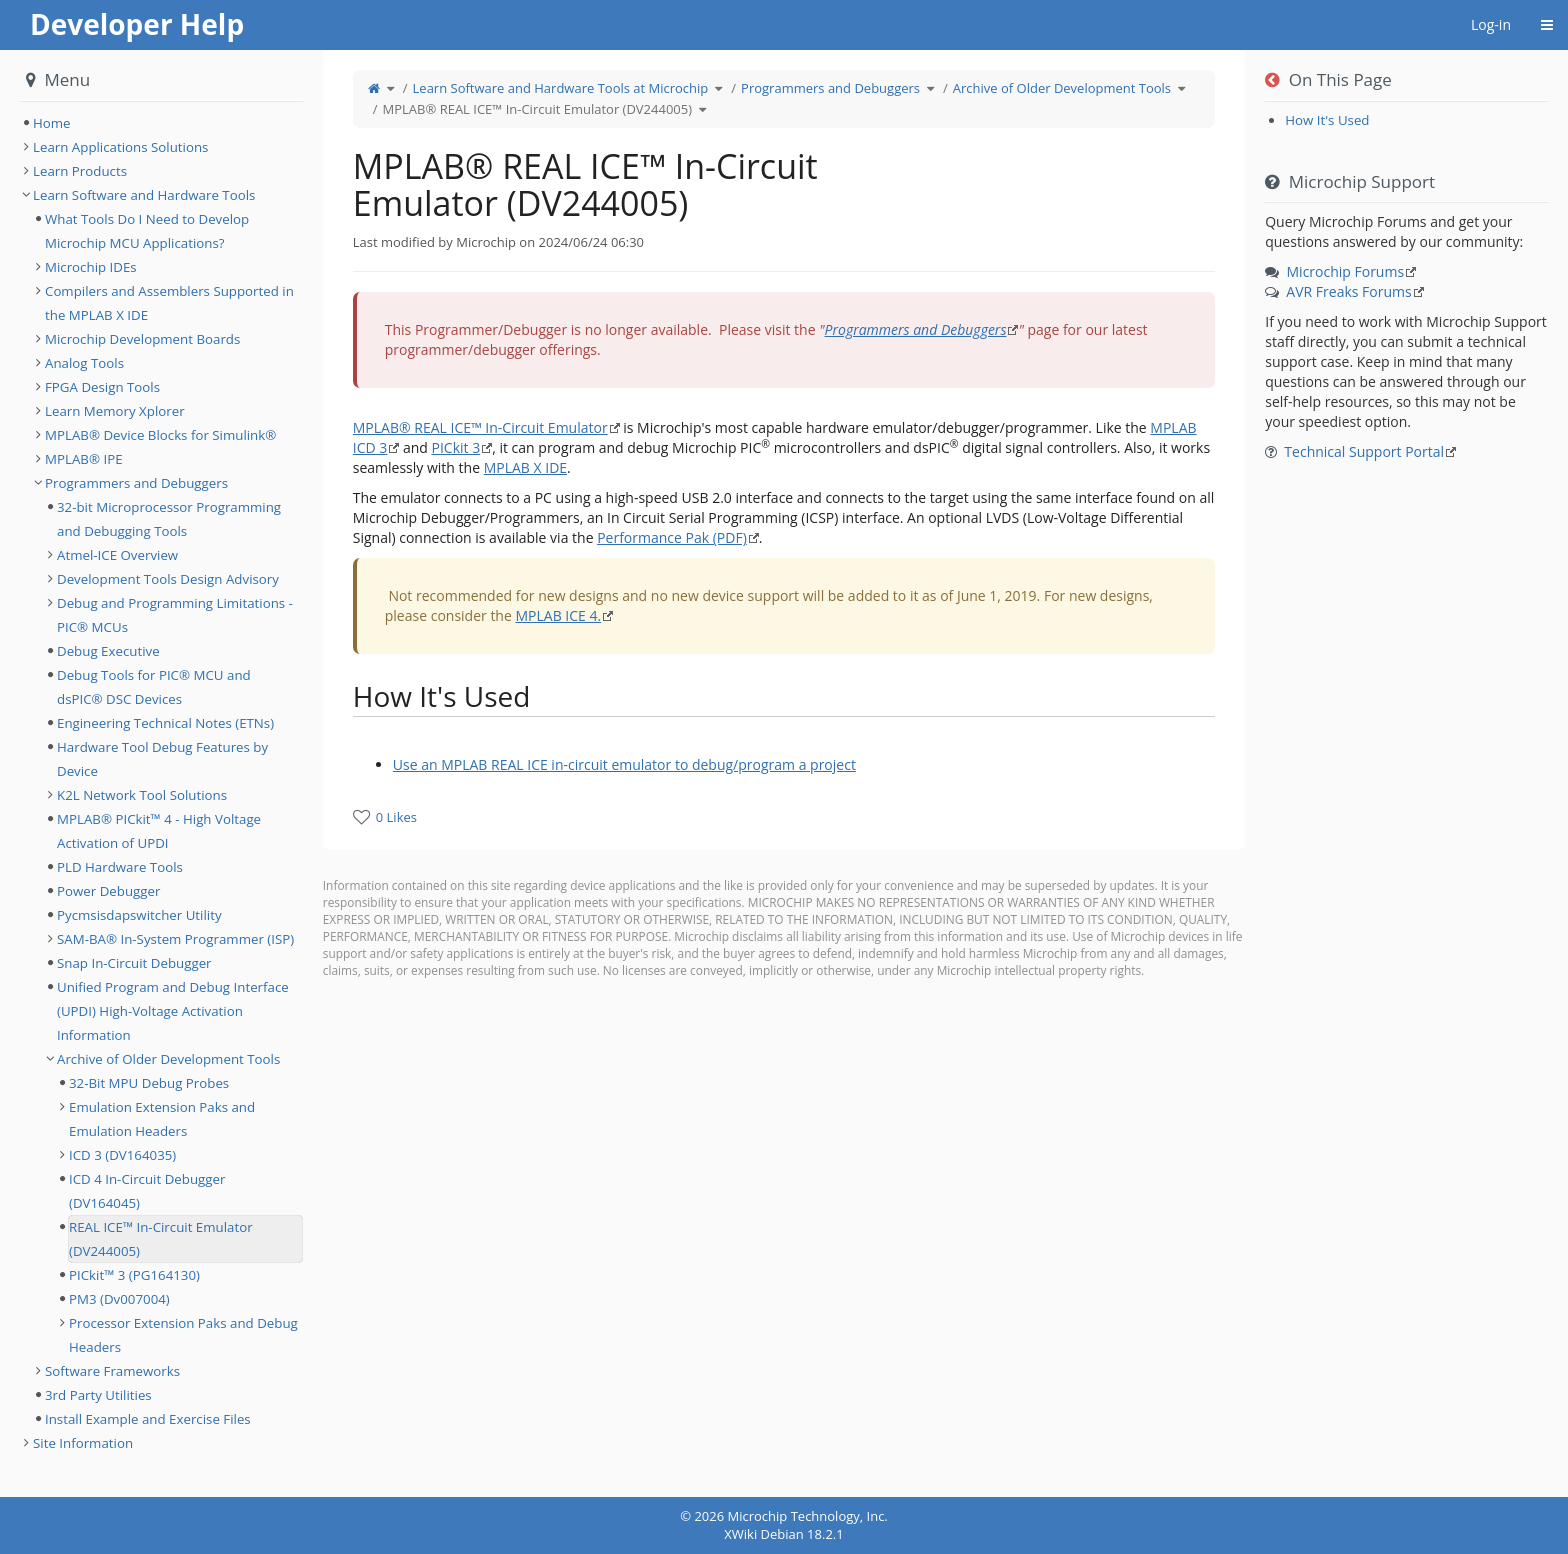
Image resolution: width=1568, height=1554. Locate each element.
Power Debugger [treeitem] (108, 891)
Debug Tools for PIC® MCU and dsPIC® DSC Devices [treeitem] (154, 687)
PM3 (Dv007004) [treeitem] (119, 1299)
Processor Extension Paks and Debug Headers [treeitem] (183, 1335)
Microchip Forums (1346, 271)
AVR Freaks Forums (1348, 291)
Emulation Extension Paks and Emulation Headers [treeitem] (162, 1119)
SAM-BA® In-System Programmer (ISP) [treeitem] (175, 939)
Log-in (1491, 24)
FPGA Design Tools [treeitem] (102, 387)
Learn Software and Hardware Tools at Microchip (561, 88)
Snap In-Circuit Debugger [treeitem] (134, 963)
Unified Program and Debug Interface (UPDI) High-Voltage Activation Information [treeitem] (173, 1011)
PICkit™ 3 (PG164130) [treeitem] (134, 1275)
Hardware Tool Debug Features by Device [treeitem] (162, 759)
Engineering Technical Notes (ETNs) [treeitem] (165, 723)
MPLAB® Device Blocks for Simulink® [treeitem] (160, 435)
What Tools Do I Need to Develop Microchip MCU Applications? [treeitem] (147, 231)
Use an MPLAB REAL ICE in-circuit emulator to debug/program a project (624, 764)
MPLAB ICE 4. (558, 615)
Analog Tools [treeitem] (84, 363)
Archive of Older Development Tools (1062, 88)
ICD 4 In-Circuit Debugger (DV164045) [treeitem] (147, 1191)
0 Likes (396, 817)
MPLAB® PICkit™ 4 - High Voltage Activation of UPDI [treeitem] (159, 831)
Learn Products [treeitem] (80, 171)
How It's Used (1327, 120)
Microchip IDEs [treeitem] (91, 267)
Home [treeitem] (52, 123)
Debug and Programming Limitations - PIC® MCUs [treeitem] (175, 615)
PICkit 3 (456, 447)
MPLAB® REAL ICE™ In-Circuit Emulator (480, 427)
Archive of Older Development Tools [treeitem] (168, 1059)
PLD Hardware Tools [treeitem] (120, 867)
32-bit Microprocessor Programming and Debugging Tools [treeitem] (169, 519)
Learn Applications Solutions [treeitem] (120, 147)
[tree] (161, 123)
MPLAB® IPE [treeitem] (84, 459)
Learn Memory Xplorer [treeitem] (115, 411)
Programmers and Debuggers (830, 88)
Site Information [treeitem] (83, 1443)
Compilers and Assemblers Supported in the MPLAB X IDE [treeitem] (169, 303)
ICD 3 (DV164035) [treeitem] (122, 1155)
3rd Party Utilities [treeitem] (98, 1395)
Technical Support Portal (1364, 451)
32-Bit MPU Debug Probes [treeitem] (149, 1083)
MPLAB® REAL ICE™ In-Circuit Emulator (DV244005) (537, 109)
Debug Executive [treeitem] (108, 651)
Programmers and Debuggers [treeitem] (136, 483)
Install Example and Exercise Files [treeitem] (148, 1419)
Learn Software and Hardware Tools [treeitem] (144, 195)
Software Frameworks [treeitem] (112, 1371)
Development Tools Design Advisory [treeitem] (168, 579)
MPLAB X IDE (525, 467)
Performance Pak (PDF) (672, 537)
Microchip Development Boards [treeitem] (142, 339)
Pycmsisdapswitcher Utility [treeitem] (139, 915)
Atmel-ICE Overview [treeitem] (117, 555)
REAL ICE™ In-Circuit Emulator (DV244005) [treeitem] (161, 1239)
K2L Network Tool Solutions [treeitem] (142, 795)
